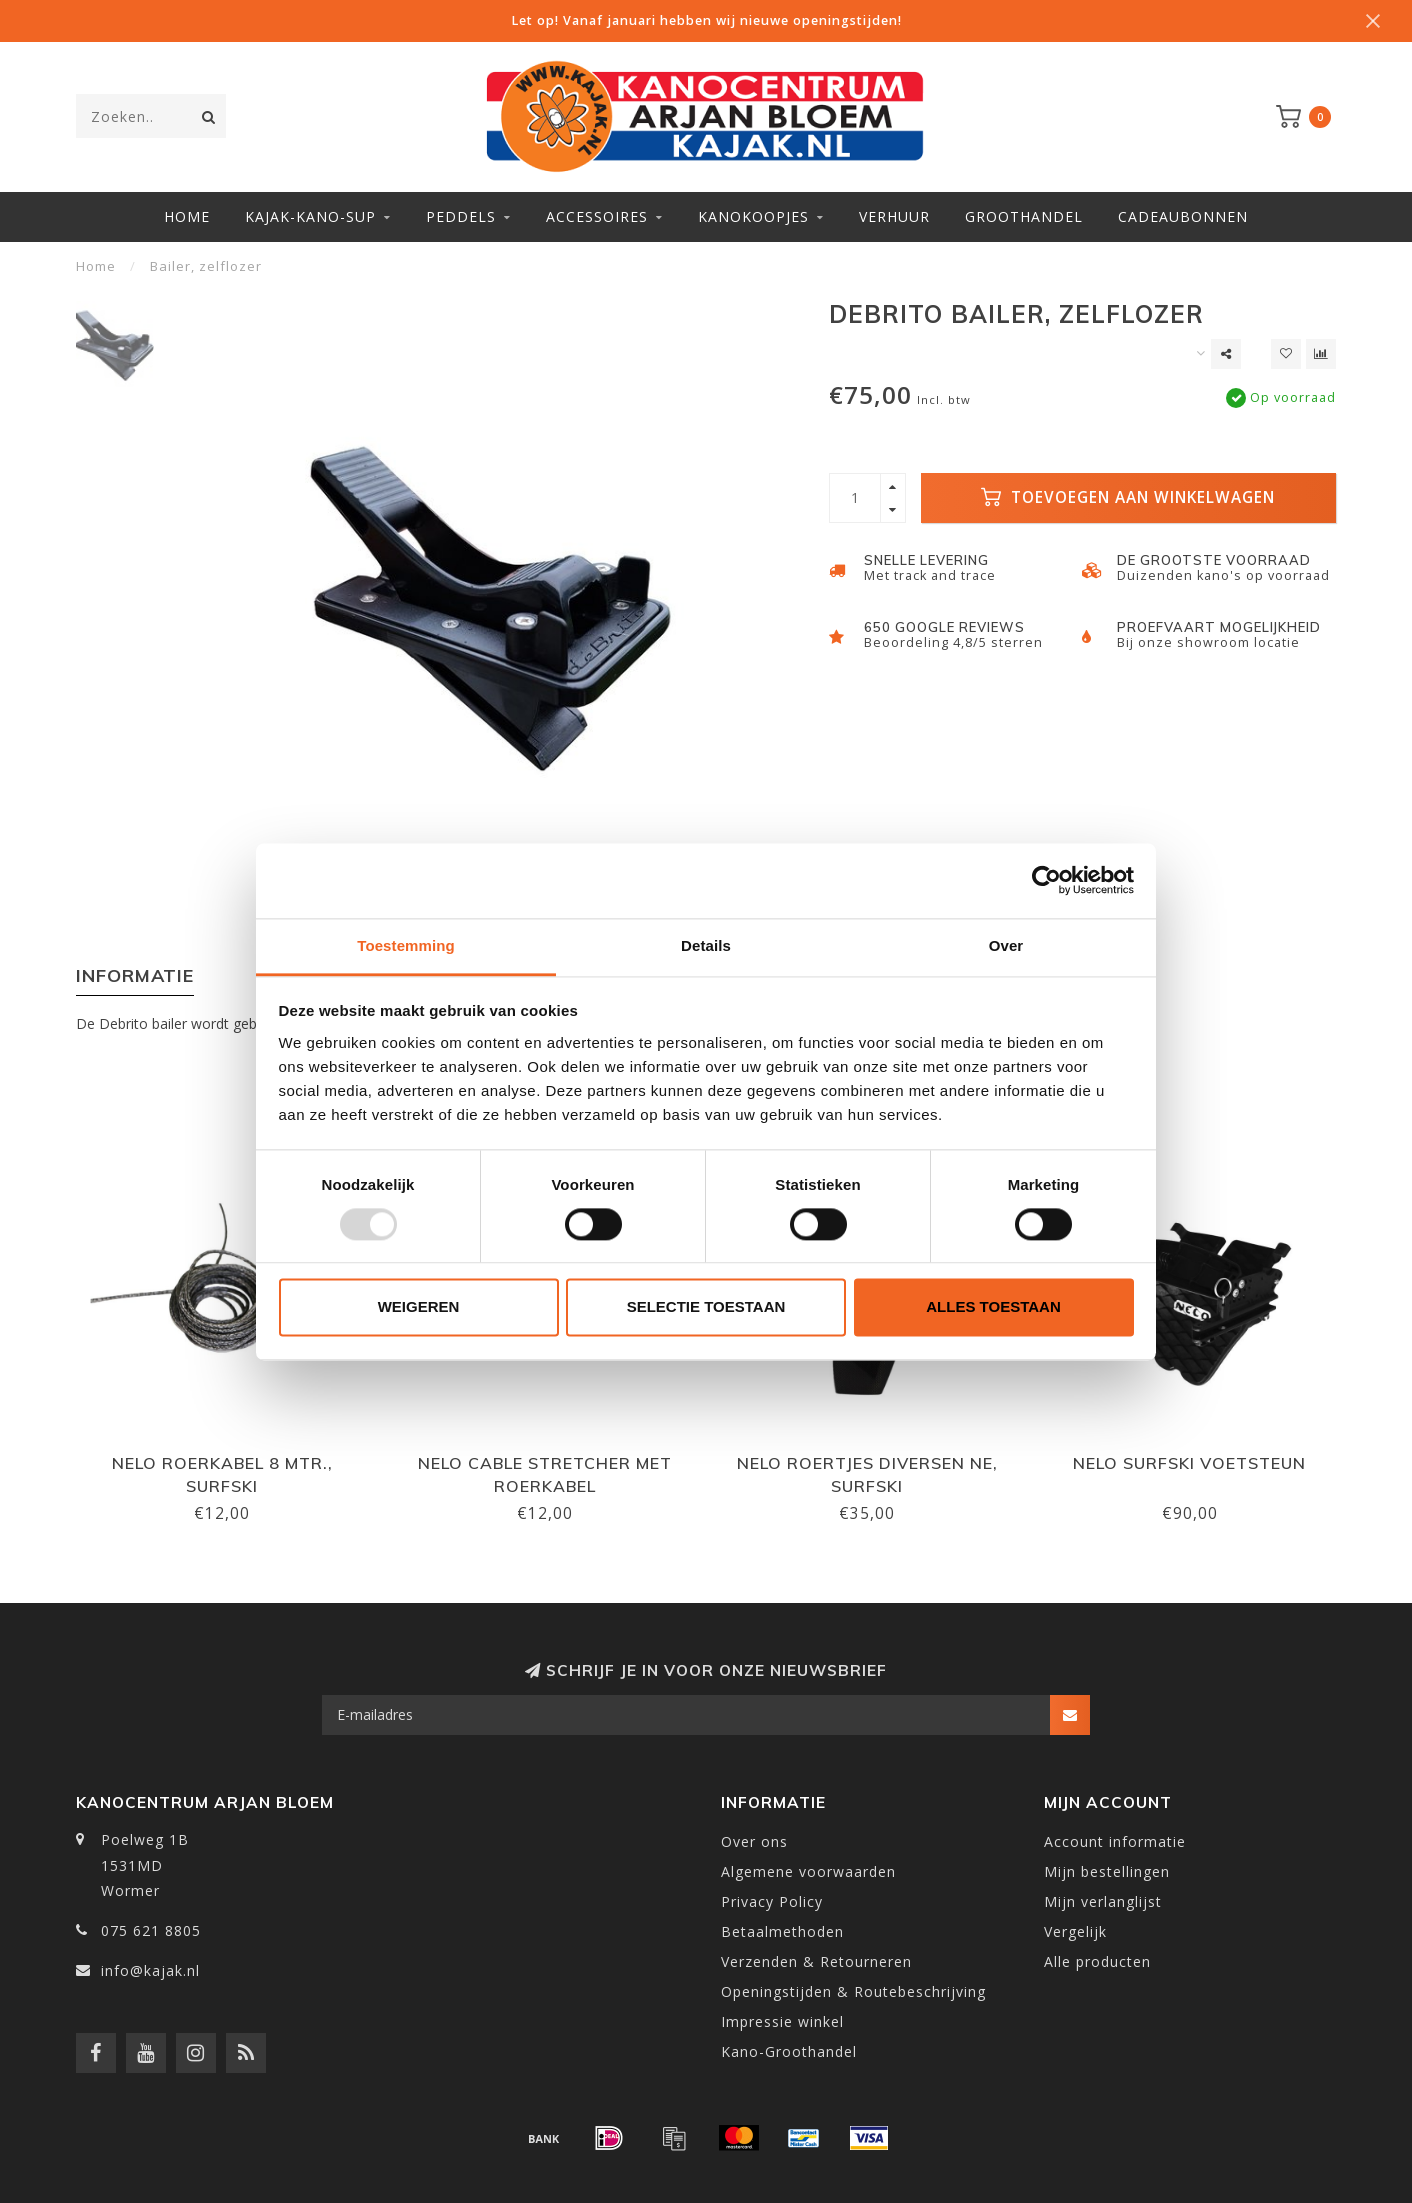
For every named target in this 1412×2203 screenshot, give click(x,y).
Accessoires (597, 216)
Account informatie (1115, 1841)
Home (187, 216)
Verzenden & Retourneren (816, 1961)
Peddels (461, 216)
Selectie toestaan (706, 1307)
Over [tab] (1006, 945)
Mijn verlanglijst (1103, 1901)
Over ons (754, 1841)
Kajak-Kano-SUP (310, 216)
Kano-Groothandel (789, 2051)
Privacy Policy (772, 1901)
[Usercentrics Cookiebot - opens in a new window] (1046, 880)
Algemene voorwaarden (808, 1871)
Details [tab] (706, 945)
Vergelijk (1075, 1931)
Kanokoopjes (753, 216)
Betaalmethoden (782, 1931)
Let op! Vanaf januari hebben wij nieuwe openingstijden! (706, 20)
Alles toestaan (993, 1307)
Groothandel (1024, 216)
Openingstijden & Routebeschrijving (853, 1991)
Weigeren (419, 1307)
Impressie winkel (782, 2021)
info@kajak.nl (150, 1970)
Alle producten (1097, 1961)
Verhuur (894, 216)
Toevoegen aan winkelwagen (1128, 497)
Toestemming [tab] (406, 945)
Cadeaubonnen (1183, 216)
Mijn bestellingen (1107, 1871)
